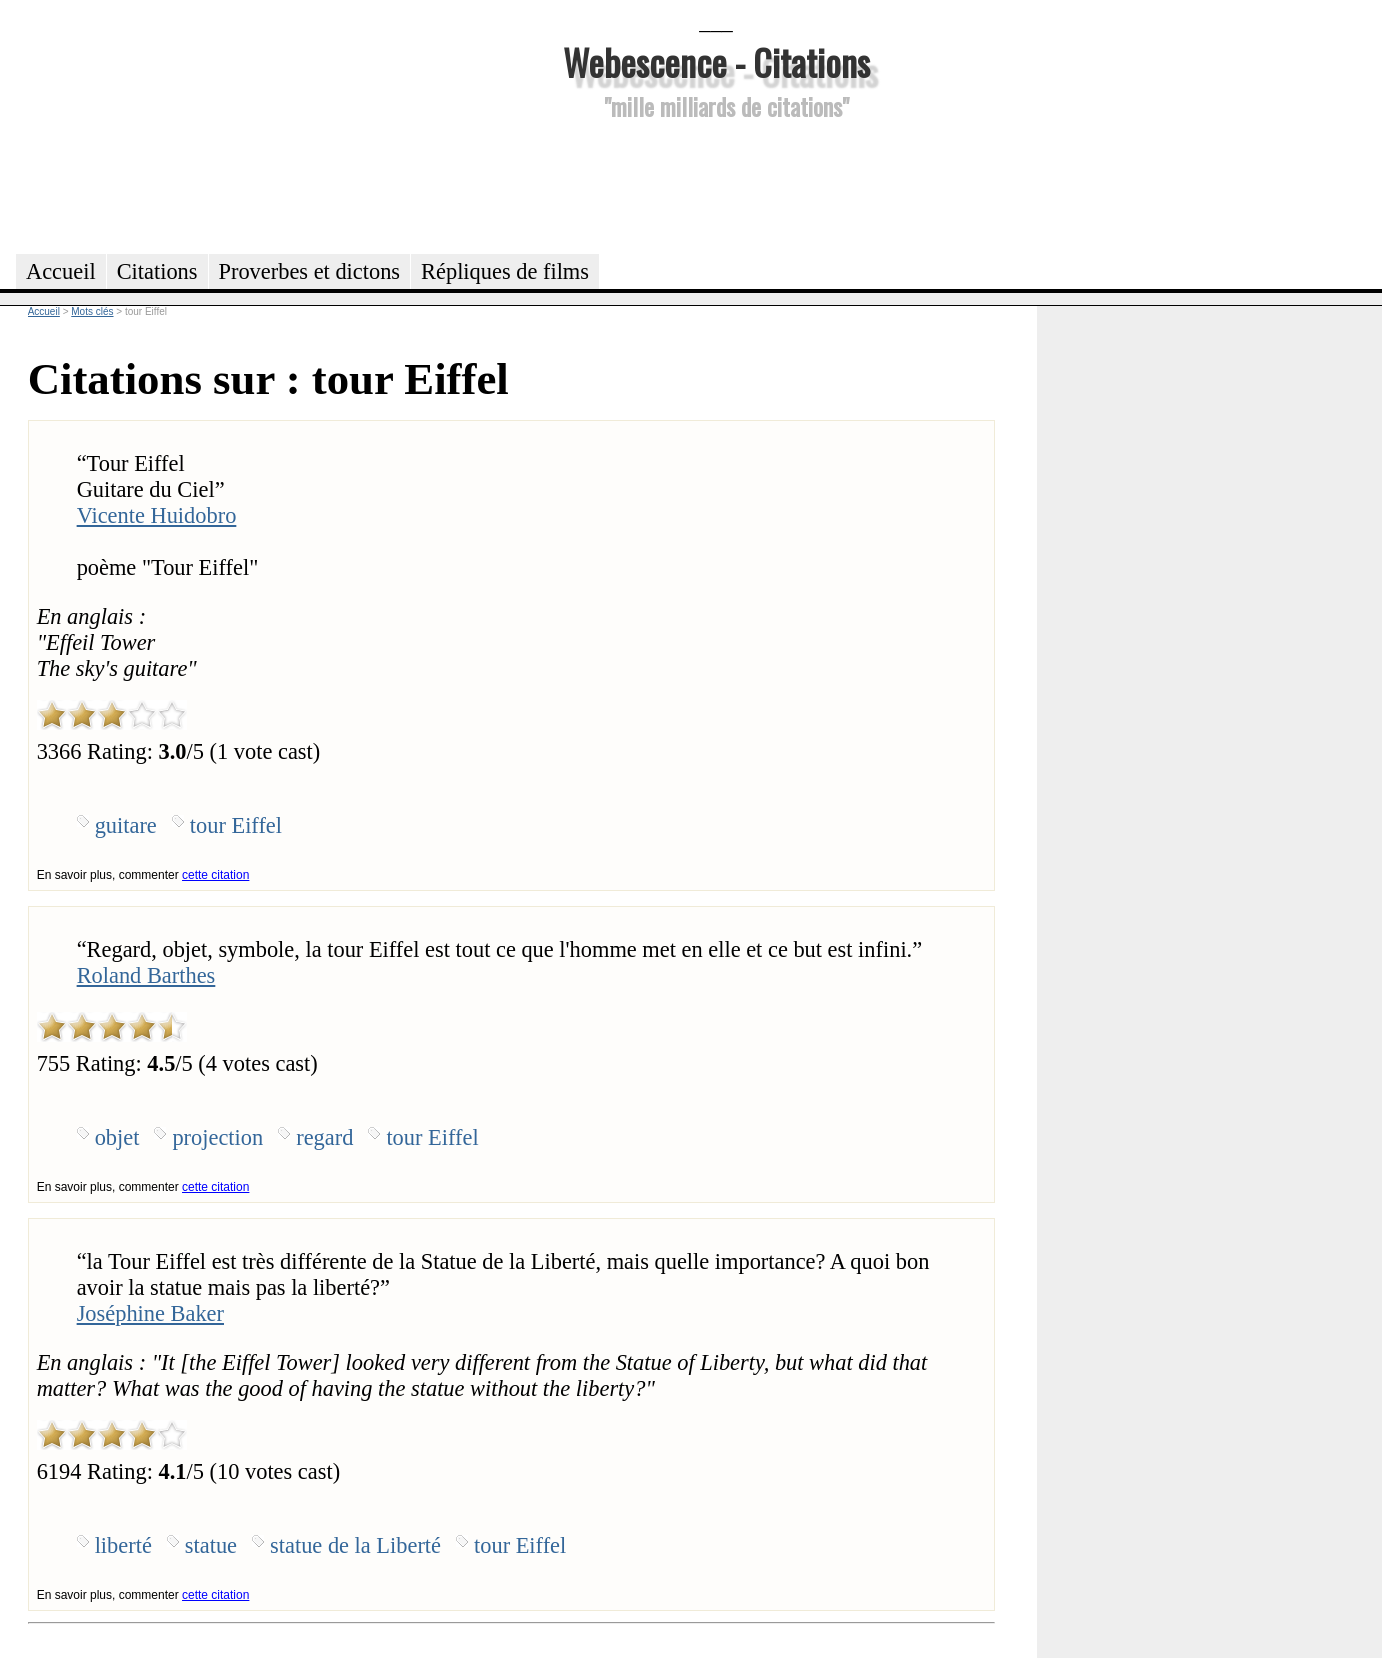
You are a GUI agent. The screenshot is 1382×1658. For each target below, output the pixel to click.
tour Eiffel (236, 825)
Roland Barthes (146, 975)
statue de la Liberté (355, 1545)
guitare (126, 825)
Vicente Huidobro (157, 515)
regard (324, 1137)
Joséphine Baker (150, 1313)
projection (217, 1137)
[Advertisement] (716, 184)
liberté (123, 1545)
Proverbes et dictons (310, 271)
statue (211, 1545)
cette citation (215, 875)
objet (117, 1137)
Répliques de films (505, 271)
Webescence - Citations (716, 61)
